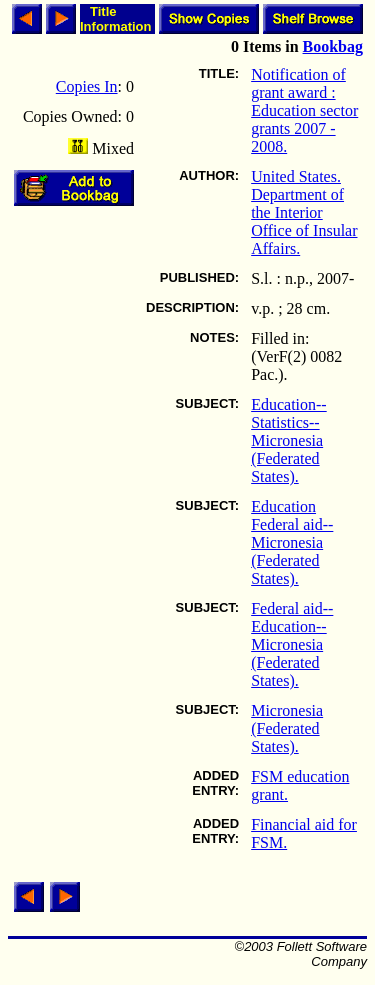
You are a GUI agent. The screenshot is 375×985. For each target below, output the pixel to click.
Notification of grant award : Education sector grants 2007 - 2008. (304, 110)
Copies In (87, 86)
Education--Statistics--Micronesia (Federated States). (289, 440)
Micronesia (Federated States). (287, 728)
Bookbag (333, 46)
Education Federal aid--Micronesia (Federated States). (292, 542)
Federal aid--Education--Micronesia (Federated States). (292, 644)
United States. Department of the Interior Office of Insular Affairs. (304, 212)
